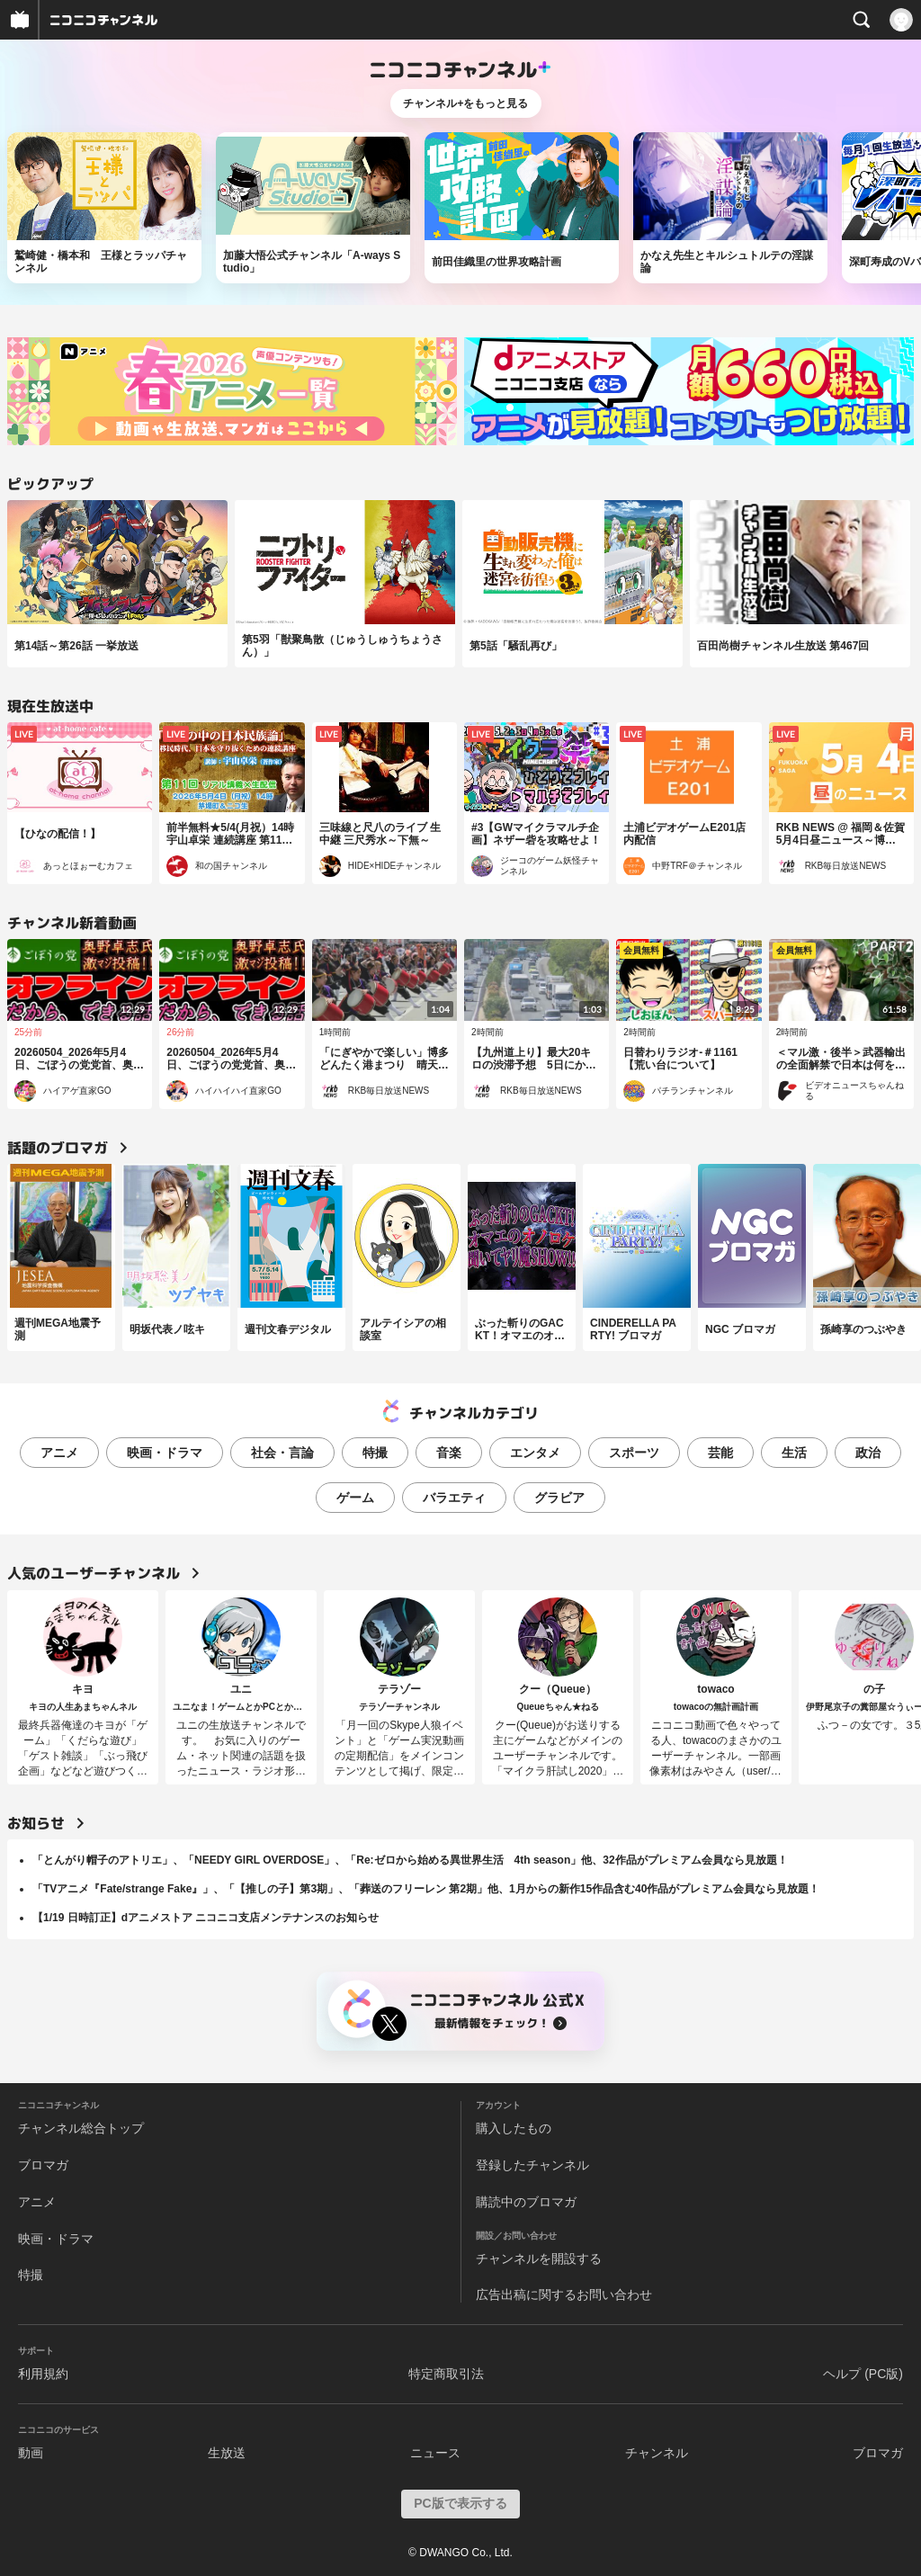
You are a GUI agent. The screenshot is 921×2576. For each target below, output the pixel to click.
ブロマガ (43, 2165)
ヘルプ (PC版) (863, 2373)
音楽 (448, 1452)
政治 (868, 1452)
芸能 (720, 1452)
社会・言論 (282, 1452)
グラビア (559, 1497)
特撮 (375, 1452)
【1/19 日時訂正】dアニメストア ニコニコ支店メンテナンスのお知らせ (205, 1917)
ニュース (435, 2453)
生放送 (227, 2453)
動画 (30, 2453)
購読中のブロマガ (526, 2202)
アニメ (59, 1452)
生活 (794, 1452)
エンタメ (535, 1452)
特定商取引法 (446, 2373)
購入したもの (513, 2128)
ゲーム (355, 1497)
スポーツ (634, 1452)
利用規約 (43, 2373)
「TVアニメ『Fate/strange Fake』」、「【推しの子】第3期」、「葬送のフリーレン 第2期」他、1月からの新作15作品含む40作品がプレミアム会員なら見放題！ (425, 1889)
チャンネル (656, 2453)
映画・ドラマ (164, 1452)
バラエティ (454, 1497)
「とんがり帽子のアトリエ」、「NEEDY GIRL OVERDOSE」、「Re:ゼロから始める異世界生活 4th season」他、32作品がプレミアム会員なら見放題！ (410, 1860)
